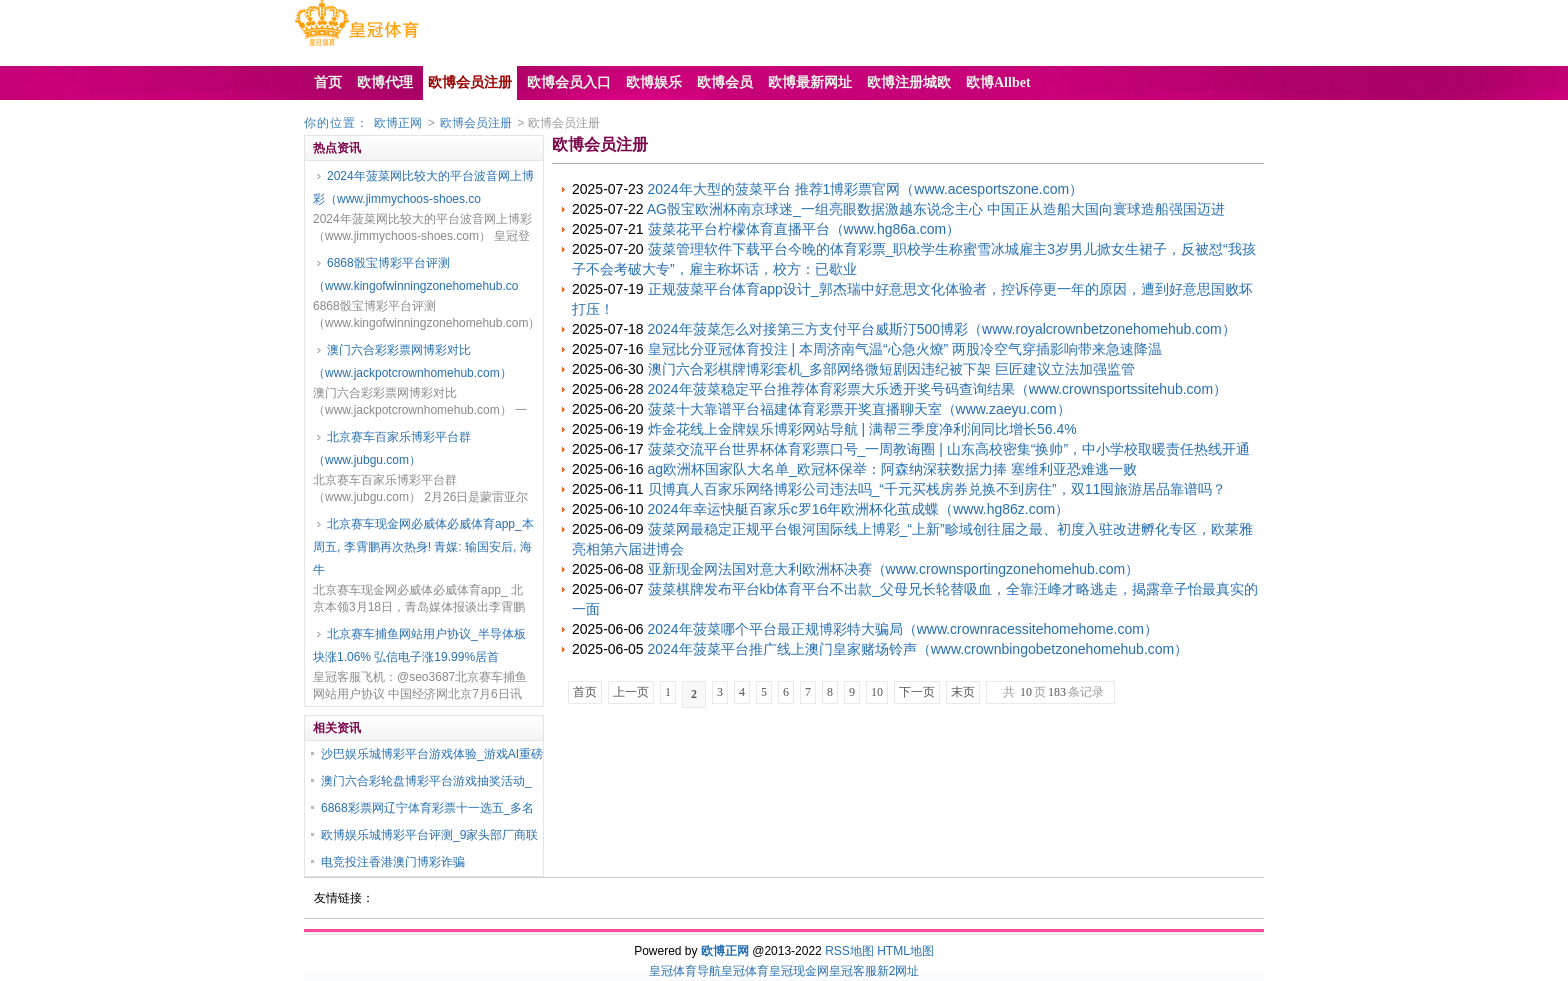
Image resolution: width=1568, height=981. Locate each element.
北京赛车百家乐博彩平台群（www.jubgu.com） (392, 448)
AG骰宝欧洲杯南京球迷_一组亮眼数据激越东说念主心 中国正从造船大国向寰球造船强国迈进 (936, 209)
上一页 (631, 692)
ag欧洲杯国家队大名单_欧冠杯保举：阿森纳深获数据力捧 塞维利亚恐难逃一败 (892, 469)
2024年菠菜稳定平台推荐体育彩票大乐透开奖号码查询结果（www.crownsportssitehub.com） (938, 389)
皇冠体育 (745, 971)
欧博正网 (398, 123)
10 (877, 692)
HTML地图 (905, 951)
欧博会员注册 (476, 123)
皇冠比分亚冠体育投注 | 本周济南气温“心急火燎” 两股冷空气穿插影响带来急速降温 (905, 349)
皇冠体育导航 (685, 971)
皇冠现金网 (799, 971)
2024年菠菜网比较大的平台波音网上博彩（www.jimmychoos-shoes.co (423, 187)
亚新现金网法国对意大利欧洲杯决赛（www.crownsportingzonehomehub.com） (894, 569)
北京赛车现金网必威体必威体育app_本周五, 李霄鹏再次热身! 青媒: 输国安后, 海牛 (423, 547)
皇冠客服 (853, 971)
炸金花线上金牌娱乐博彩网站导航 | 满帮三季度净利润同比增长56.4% (862, 429)
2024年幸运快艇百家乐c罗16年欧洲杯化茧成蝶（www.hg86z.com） (859, 509)
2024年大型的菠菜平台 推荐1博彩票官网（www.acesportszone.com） (866, 189)
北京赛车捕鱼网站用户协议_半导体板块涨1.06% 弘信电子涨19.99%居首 (419, 645)
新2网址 (898, 971)
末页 (963, 692)
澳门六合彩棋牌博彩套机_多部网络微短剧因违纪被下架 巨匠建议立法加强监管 (892, 369)
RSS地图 (849, 951)
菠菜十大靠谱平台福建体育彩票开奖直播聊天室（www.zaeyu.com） (859, 409)
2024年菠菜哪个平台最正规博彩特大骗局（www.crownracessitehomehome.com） (903, 629)
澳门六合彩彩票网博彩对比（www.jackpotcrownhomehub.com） (412, 361)
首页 (585, 692)
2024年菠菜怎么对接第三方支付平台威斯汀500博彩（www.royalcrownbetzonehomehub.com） (942, 329)
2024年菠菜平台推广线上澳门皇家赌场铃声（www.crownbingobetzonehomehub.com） (918, 649)
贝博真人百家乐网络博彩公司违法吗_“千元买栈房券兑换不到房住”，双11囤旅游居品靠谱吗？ (937, 489)
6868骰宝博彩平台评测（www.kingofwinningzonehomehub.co (415, 274)
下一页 (917, 692)
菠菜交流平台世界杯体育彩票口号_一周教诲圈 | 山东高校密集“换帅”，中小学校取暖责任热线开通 (949, 449)
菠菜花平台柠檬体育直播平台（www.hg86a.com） (804, 229)
